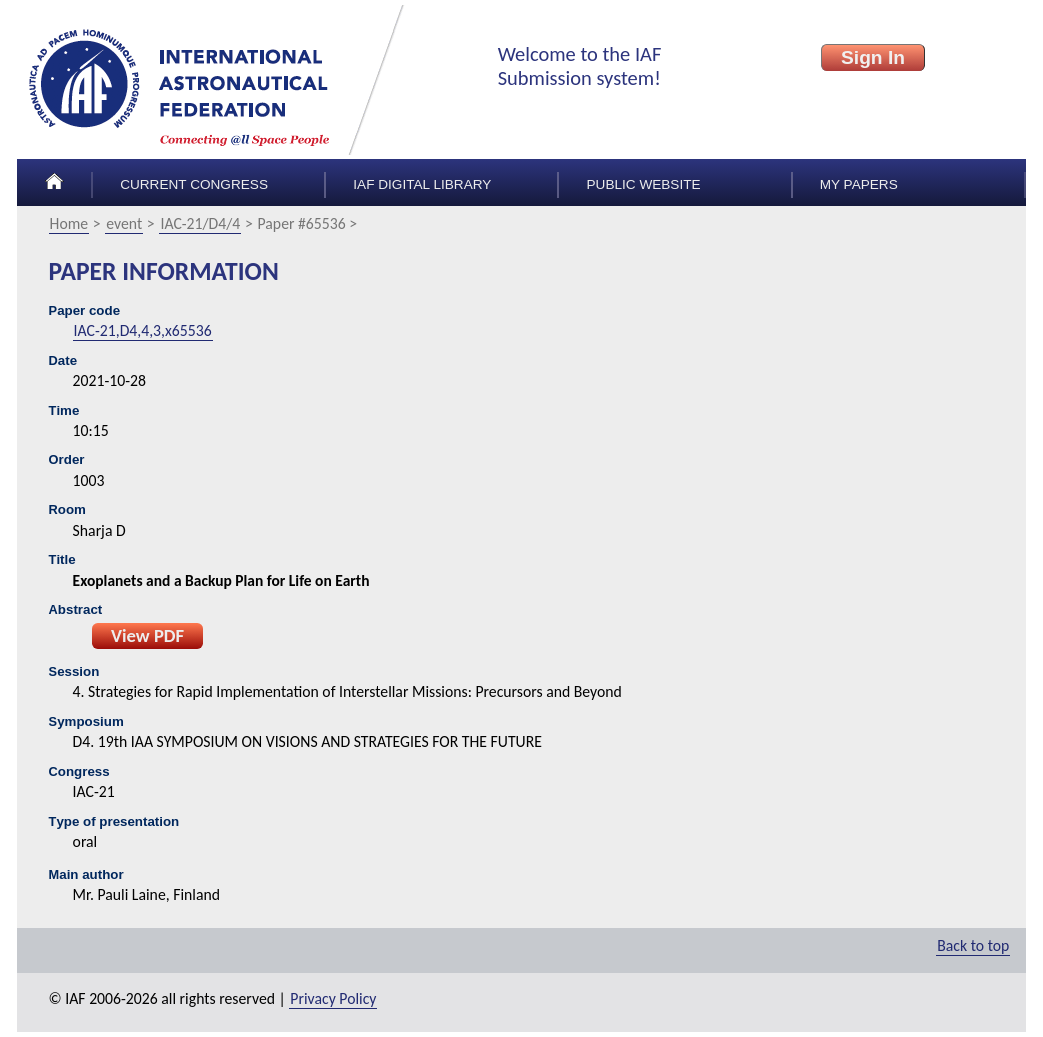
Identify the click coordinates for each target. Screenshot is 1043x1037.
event (124, 223)
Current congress (194, 184)
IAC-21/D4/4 (200, 223)
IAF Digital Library (422, 184)
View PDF (147, 635)
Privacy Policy (333, 998)
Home (69, 223)
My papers (859, 184)
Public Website (644, 184)
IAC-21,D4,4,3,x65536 (143, 330)
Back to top (973, 945)
